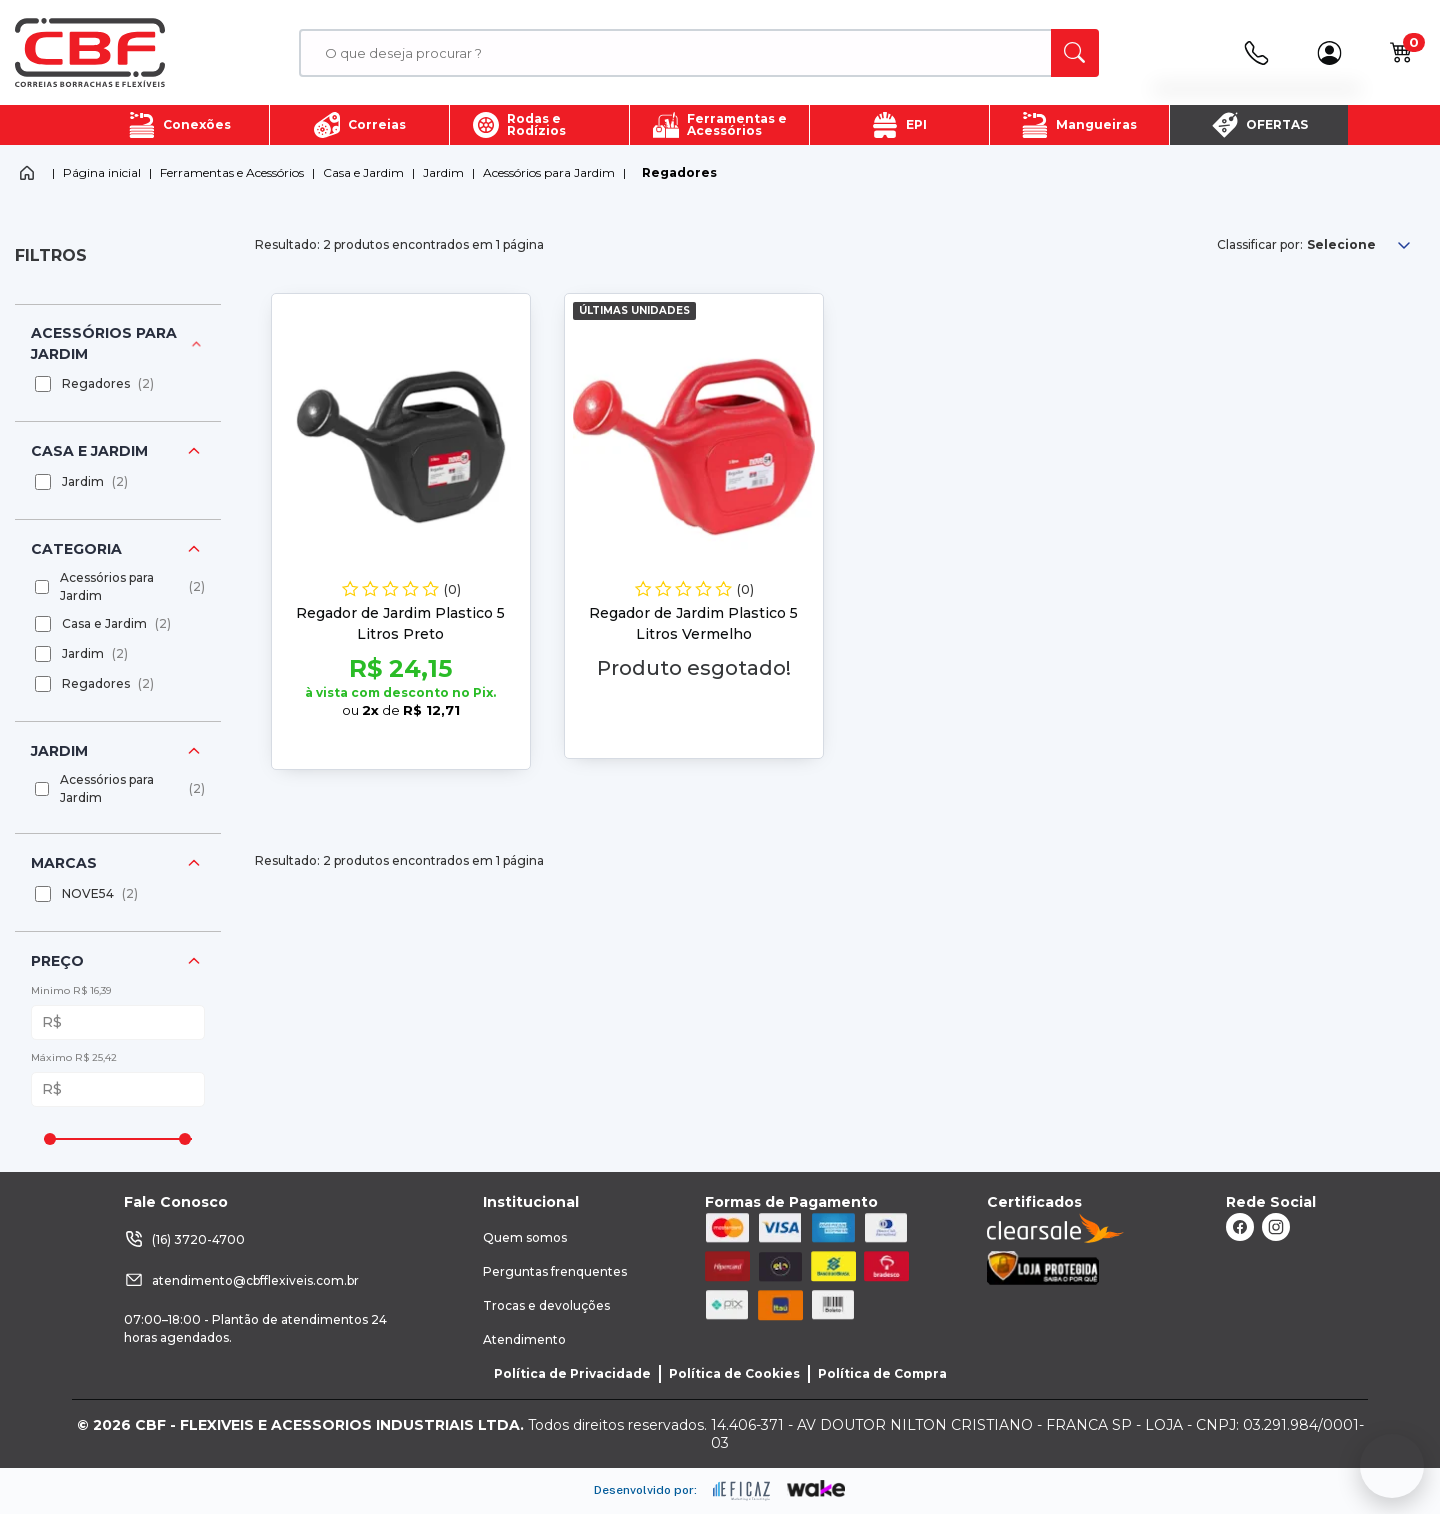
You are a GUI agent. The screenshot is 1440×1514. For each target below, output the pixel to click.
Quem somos (525, 1237)
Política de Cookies (734, 1373)
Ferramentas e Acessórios (232, 172)
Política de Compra (882, 1373)
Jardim (443, 172)
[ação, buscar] (1075, 53)
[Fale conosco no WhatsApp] (1392, 1466)
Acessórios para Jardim (549, 172)
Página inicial (102, 172)
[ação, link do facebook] (1240, 1227)
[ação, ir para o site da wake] (816, 1489)
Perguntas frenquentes (555, 1271)
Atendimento (524, 1339)
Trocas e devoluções (546, 1305)
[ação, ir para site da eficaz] (742, 1491)
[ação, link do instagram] (1276, 1227)
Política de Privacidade (572, 1373)
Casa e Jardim (363, 172)
